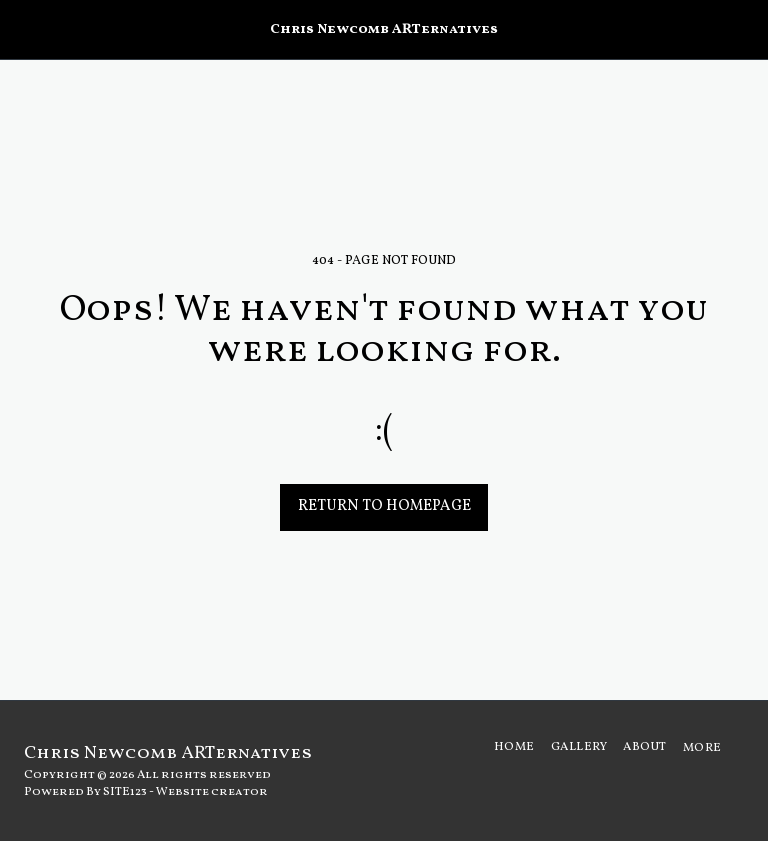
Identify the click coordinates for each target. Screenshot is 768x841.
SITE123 (125, 792)
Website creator (212, 792)
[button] (22, 29)
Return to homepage (384, 506)
